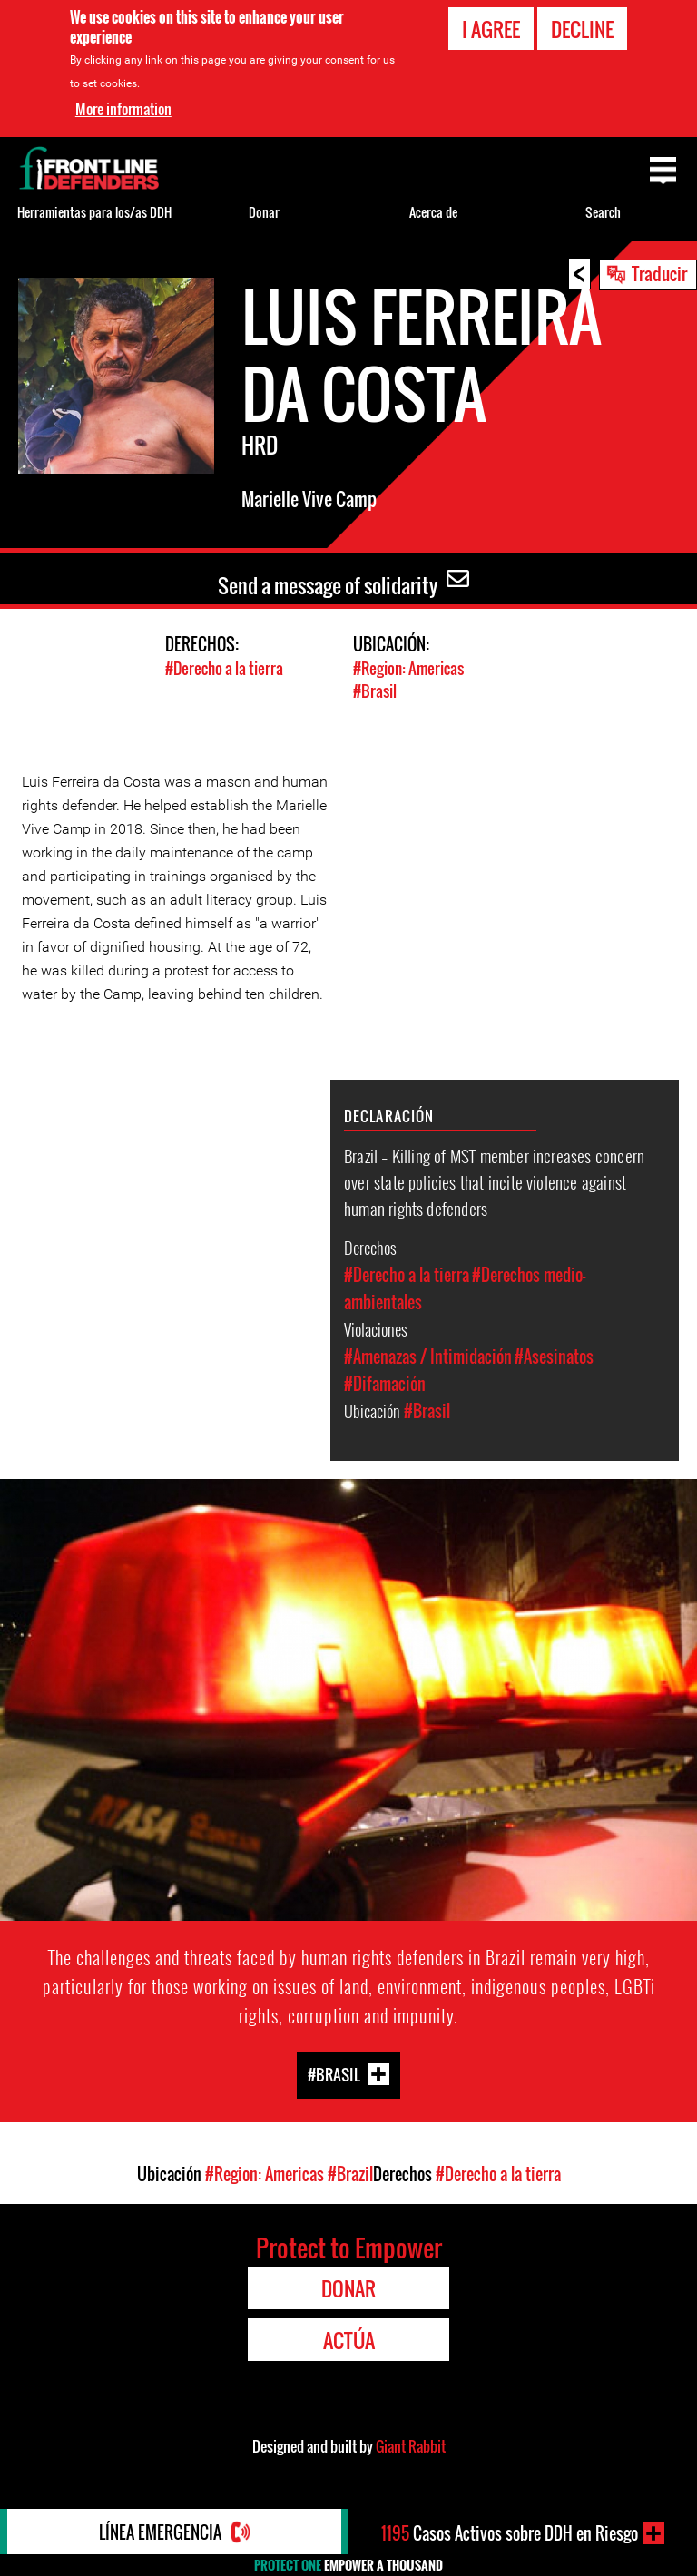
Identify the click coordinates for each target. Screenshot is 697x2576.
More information (123, 108)
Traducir (659, 273)
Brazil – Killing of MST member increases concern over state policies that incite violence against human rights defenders (494, 1181)
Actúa (349, 2340)
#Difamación (385, 1384)
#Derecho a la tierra (224, 668)
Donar (264, 211)
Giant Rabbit (411, 2446)
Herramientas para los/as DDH (94, 211)
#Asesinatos (554, 1356)
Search (603, 211)
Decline (582, 29)
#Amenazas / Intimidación (428, 1356)
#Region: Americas (408, 668)
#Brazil (350, 2174)
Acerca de (433, 211)
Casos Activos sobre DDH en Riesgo (509, 2533)
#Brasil (375, 691)
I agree (491, 29)
